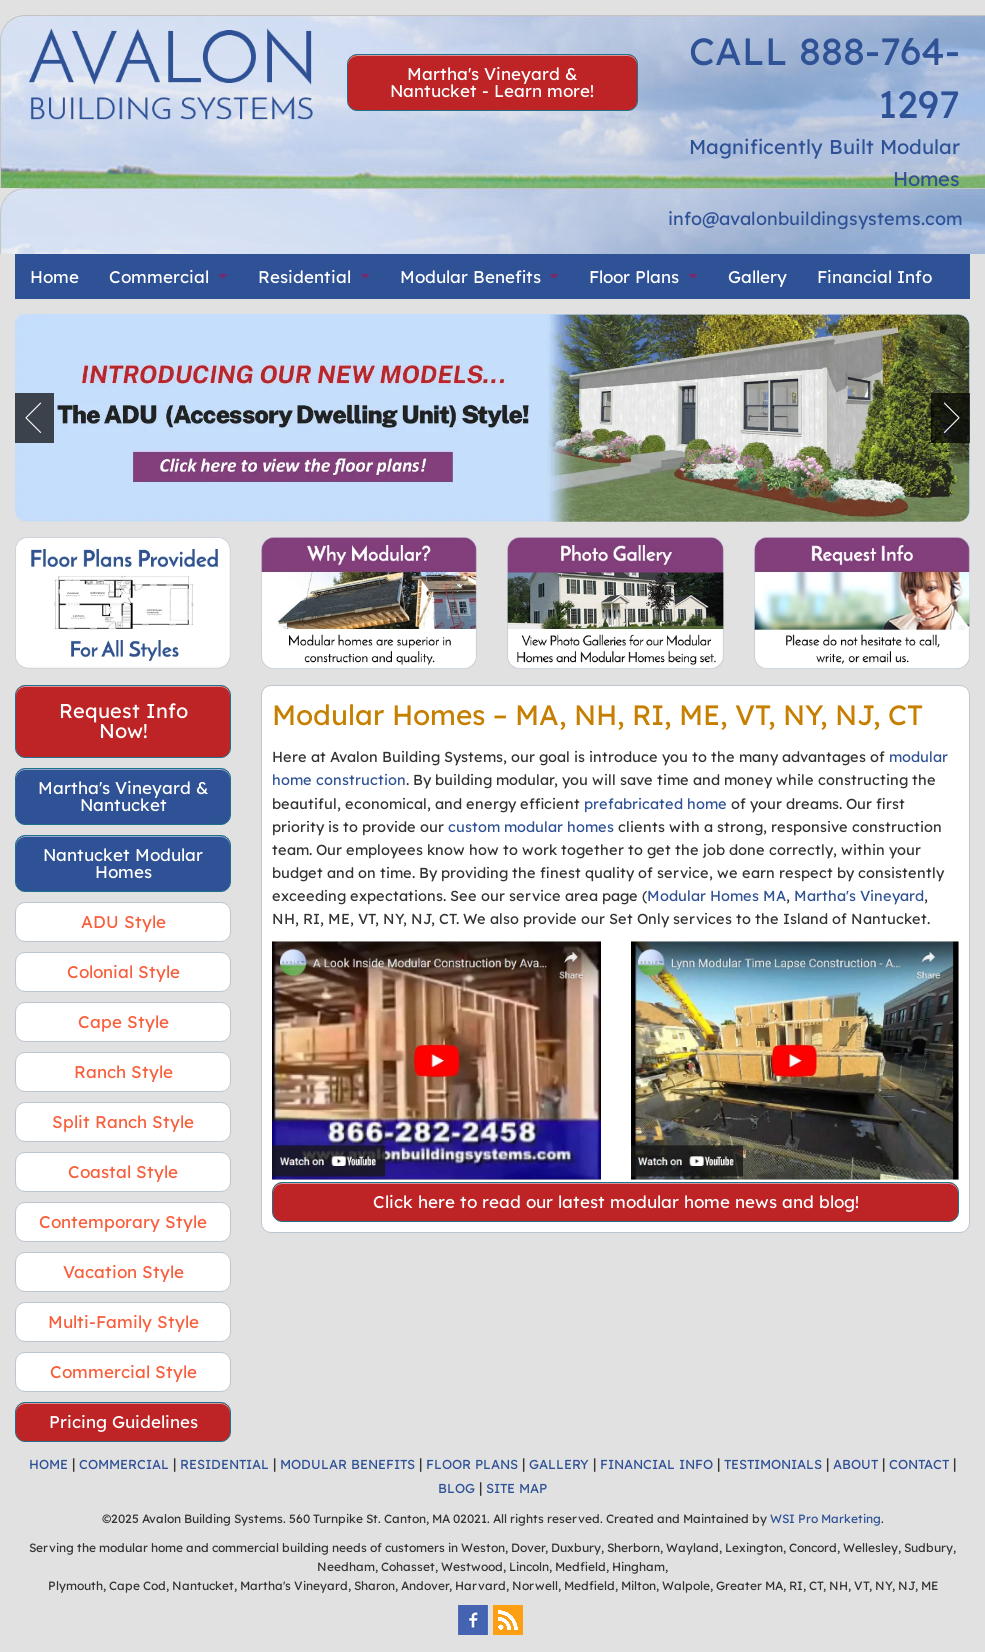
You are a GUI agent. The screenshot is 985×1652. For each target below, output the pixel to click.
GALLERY (559, 1464)
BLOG (456, 1488)
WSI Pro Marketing (825, 1518)
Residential (304, 276)
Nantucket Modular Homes (123, 863)
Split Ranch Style (123, 1121)
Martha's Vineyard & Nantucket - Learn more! (492, 82)
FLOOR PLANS (472, 1464)
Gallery (757, 276)
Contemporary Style (123, 1221)
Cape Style (123, 1021)
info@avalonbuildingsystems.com (815, 218)
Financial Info (874, 276)
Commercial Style (123, 1371)
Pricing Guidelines (123, 1421)
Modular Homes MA (716, 895)
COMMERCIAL (124, 1464)
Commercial (159, 276)
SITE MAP (516, 1488)
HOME (48, 1464)
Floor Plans (634, 276)
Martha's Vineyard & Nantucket (123, 796)
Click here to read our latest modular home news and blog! (616, 1201)
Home (54, 276)
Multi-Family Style (123, 1321)
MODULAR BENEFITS (347, 1464)
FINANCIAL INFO (656, 1464)
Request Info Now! (123, 720)
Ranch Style (123, 1071)
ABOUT (855, 1464)
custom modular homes (531, 826)
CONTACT (919, 1464)
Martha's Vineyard (859, 895)
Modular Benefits (470, 276)
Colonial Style (123, 971)
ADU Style (123, 921)
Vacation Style (123, 1271)
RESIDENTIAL (224, 1464)
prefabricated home (655, 803)
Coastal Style (123, 1171)
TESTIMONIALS (773, 1464)
